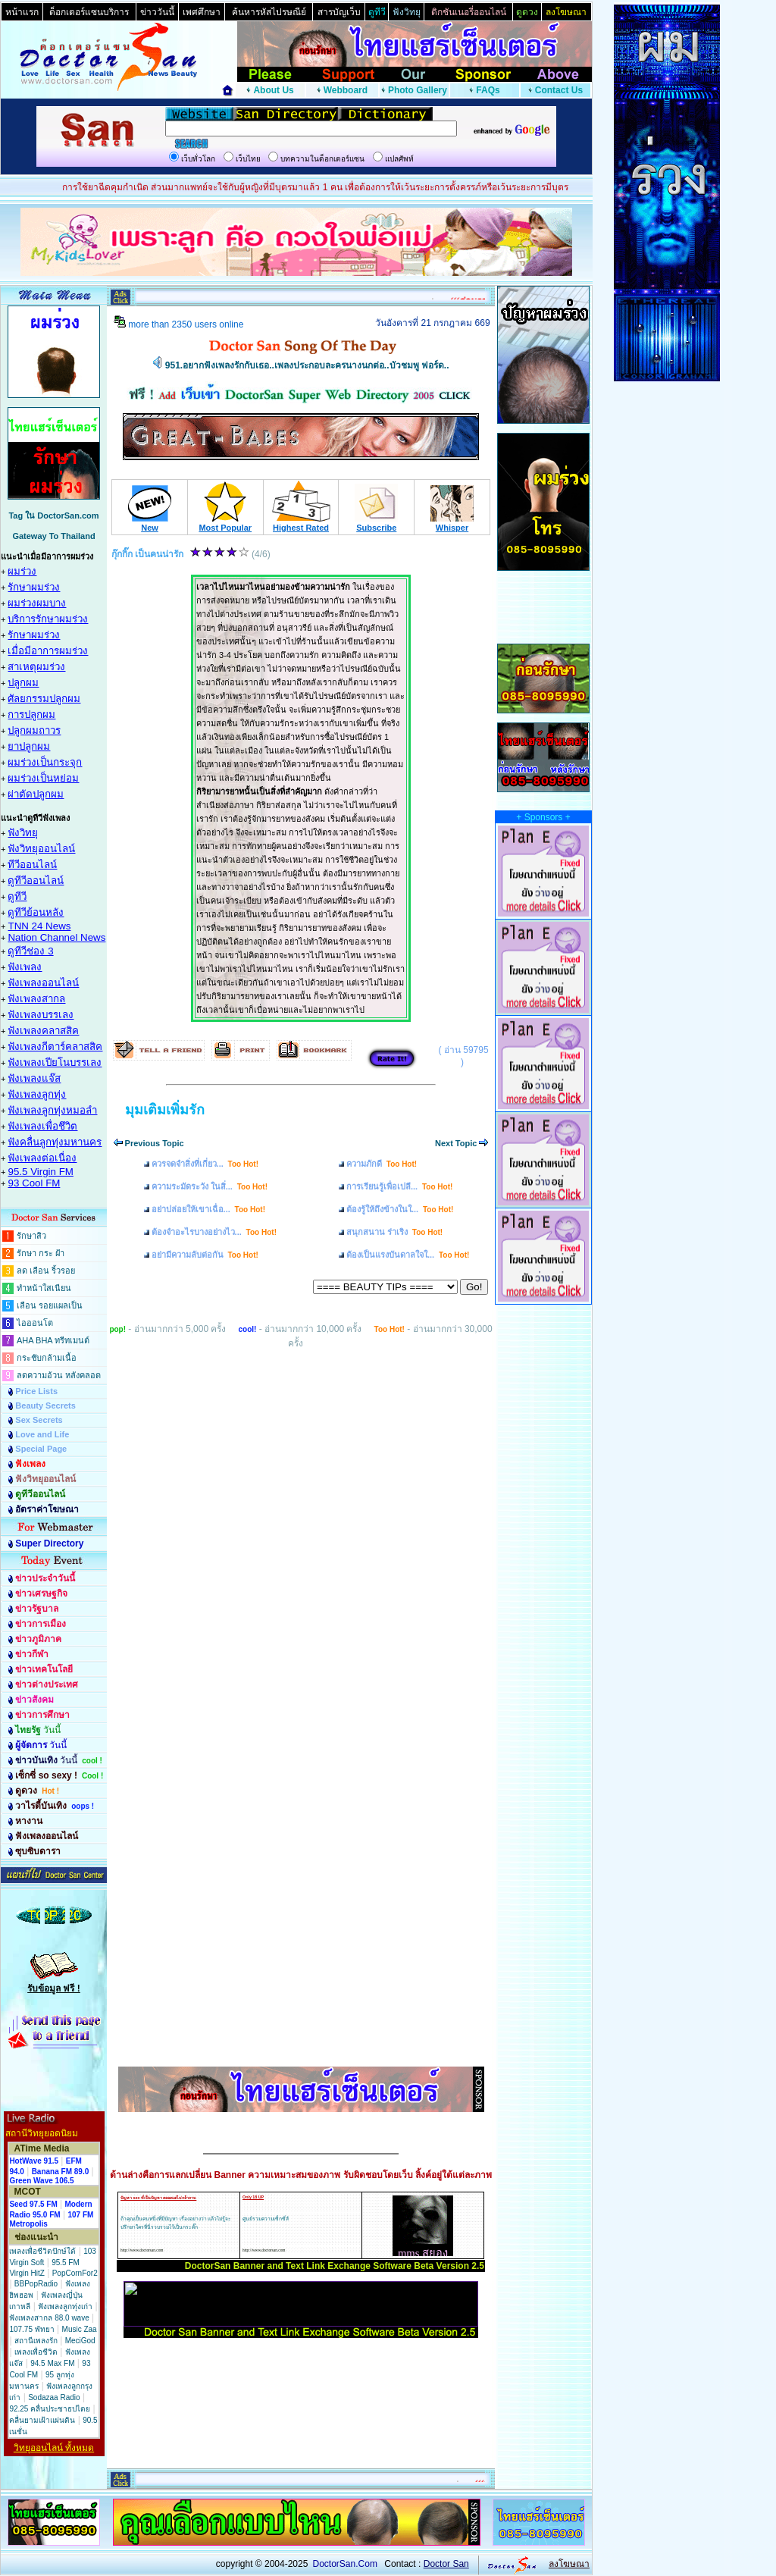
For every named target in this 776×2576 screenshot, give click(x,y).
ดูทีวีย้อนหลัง (36, 912)
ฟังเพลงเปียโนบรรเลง (55, 1062)
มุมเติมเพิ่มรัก (165, 1109)
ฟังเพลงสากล (36, 998)
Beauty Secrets (45, 1405)
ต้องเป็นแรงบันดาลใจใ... (407, 1254)
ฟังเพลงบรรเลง (41, 1014)
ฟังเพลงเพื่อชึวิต (42, 1126)
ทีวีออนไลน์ (32, 864)
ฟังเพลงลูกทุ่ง (37, 1094)
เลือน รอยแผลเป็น (50, 1305)
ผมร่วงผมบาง (37, 603)
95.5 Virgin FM (40, 1171)
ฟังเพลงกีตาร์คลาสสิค (55, 1046)
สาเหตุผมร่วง (36, 666)
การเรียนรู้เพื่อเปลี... (399, 1186)
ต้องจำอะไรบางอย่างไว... (214, 1231)
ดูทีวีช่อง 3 (30, 951)
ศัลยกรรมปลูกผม (44, 698)
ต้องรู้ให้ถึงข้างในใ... (399, 1209)
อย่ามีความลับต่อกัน (205, 1254)
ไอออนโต (35, 1322)
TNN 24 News (39, 926)
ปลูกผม (23, 682)
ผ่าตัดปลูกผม (36, 794)
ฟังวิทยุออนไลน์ (41, 848)
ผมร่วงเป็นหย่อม (43, 778)
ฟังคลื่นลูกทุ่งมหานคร (55, 1142)
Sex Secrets (38, 1419)
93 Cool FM (34, 1183)
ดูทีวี (17, 896)
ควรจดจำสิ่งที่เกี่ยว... (205, 1163)
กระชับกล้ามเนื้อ (47, 1357)
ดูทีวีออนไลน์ (36, 880)
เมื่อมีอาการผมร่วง (48, 651)
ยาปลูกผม (29, 746)
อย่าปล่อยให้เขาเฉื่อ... (208, 1209)
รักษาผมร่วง (34, 587)
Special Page (41, 1448)
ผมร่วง (22, 571)
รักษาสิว (31, 1235)
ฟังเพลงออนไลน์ (43, 983)
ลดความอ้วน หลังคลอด (59, 1375)
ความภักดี (381, 1163)
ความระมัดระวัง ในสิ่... (210, 1186)
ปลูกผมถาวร (34, 730)
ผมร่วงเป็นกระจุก (45, 762)
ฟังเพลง (25, 967)
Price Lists (36, 1391)
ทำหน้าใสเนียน (44, 1288)
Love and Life (42, 1434)
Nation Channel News (56, 937)
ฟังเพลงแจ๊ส (34, 1078)
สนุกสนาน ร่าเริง (394, 1231)
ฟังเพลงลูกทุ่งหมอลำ (52, 1110)
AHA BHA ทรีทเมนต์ (53, 1340)
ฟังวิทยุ (23, 832)
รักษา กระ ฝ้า (40, 1253)
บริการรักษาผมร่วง (48, 619)
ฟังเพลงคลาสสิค (43, 1030)
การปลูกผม (31, 714)
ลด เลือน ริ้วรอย (46, 1270)
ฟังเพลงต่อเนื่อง (42, 1158)
